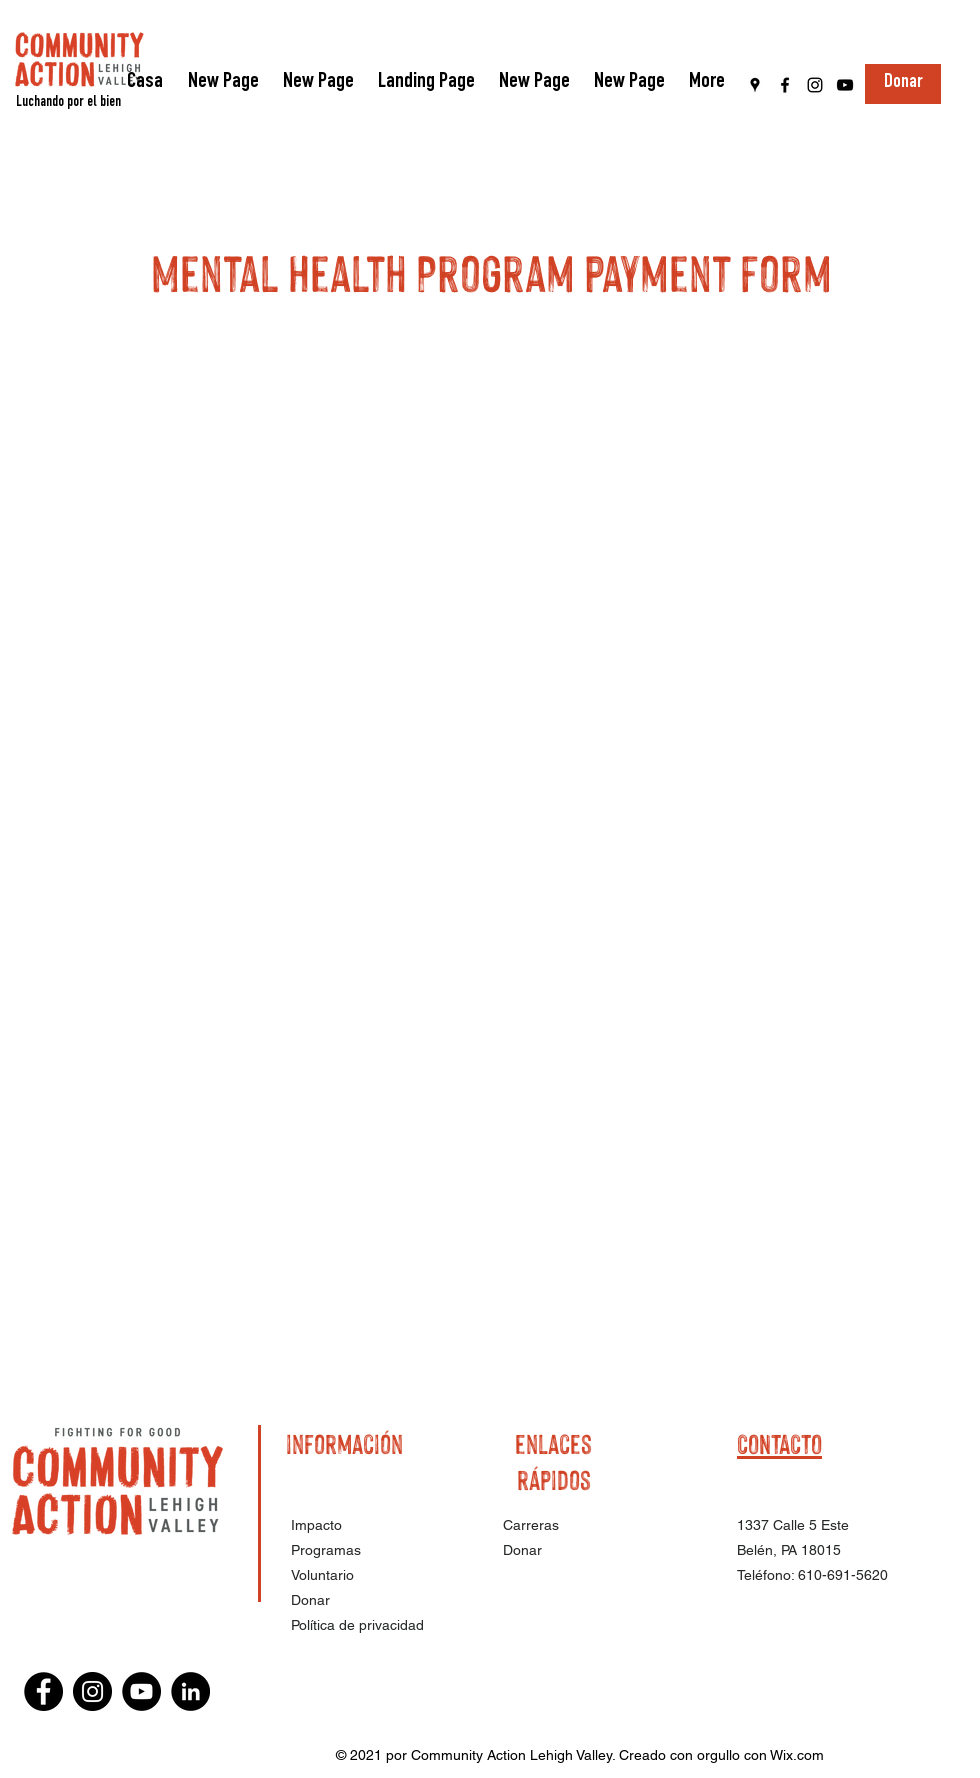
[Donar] (903, 84)
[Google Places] (755, 85)
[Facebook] (785, 85)
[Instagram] (815, 85)
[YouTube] (845, 85)
